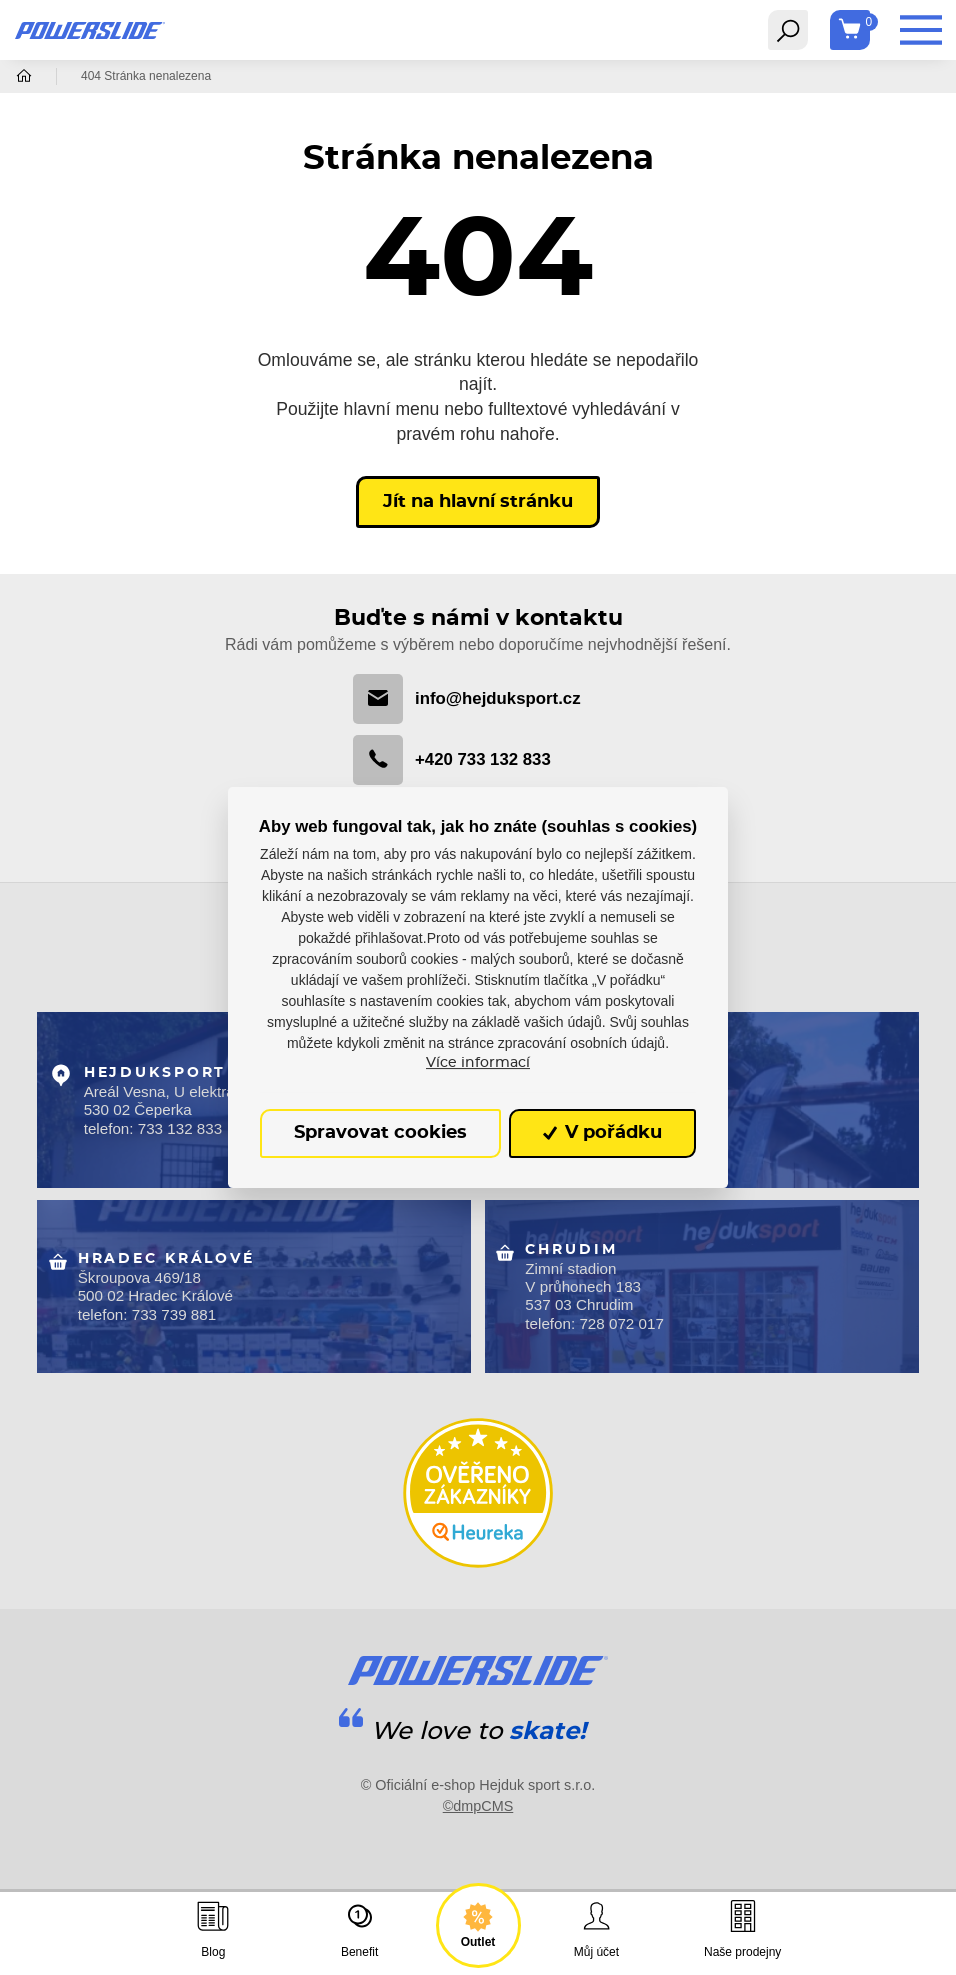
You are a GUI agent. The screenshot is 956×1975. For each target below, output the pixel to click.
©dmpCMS (478, 1806)
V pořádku (603, 1133)
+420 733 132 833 (452, 760)
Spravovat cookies (380, 1133)
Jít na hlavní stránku (478, 502)
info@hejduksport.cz (467, 699)
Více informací (478, 1064)
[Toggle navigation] (788, 30)
